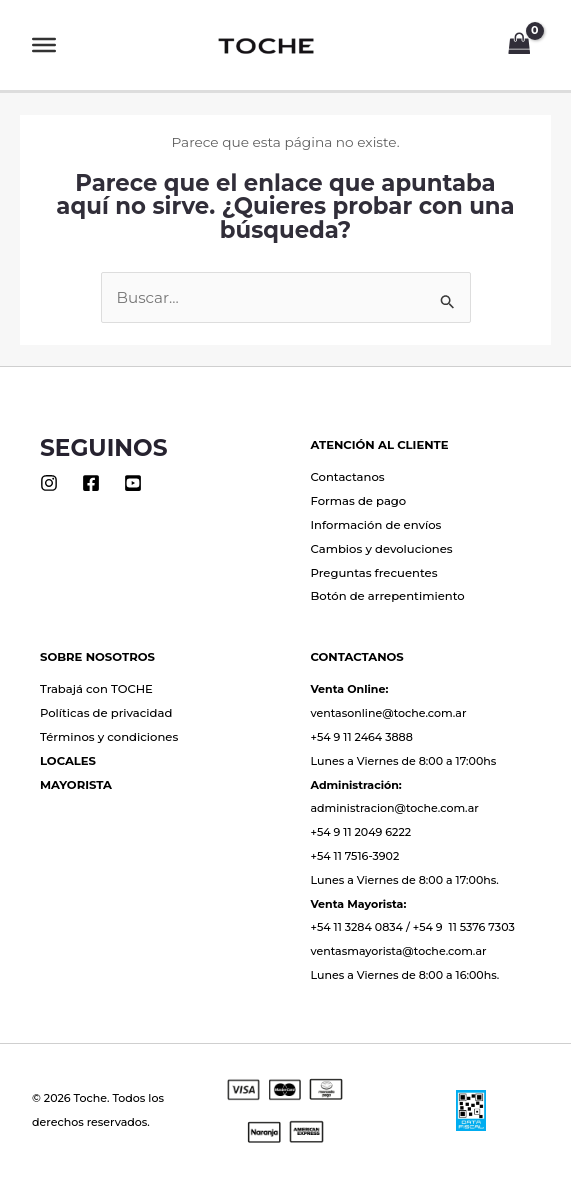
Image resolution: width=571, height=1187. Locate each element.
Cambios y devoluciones (382, 549)
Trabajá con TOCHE (96, 689)
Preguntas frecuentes (374, 573)
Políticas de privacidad (106, 713)
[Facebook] (91, 483)
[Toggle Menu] (44, 45)
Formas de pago (359, 501)
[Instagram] (49, 483)
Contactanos (348, 477)
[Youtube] (133, 483)
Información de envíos (376, 525)
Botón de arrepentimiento (388, 596)
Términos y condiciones (109, 737)
